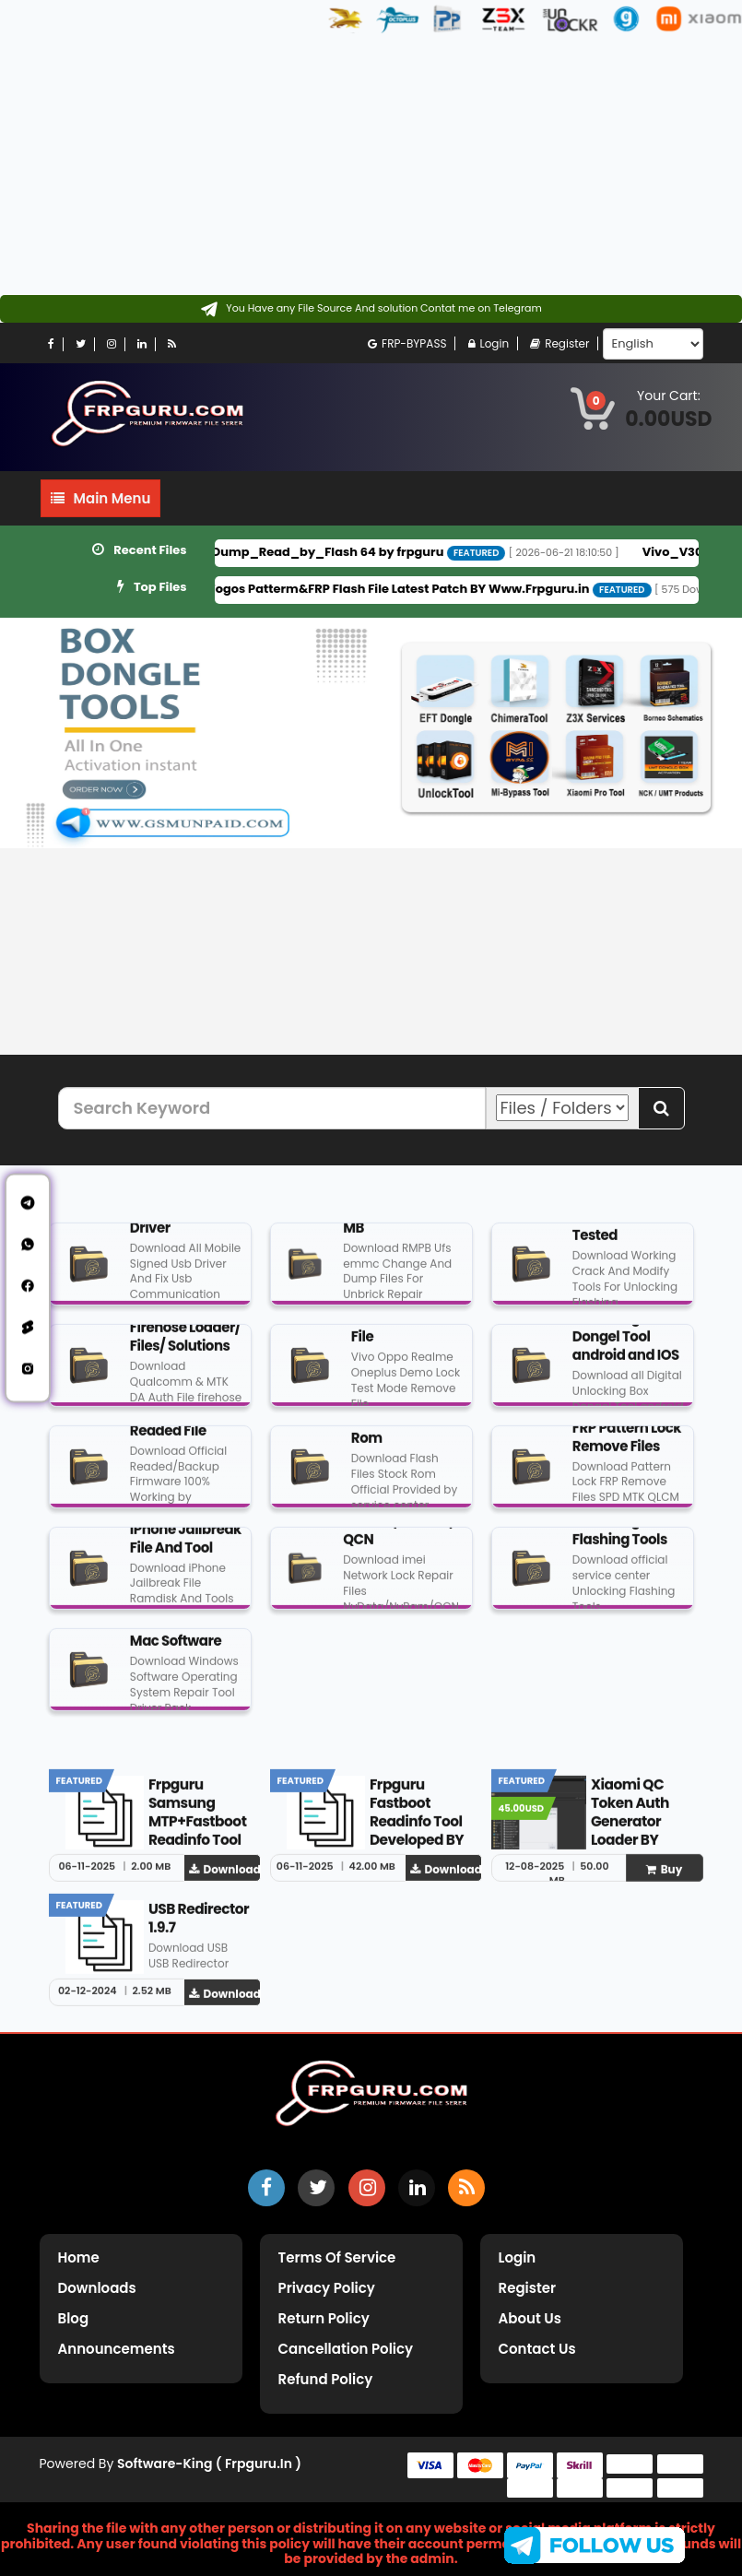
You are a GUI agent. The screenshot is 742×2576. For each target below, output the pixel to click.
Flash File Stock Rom (401, 1437)
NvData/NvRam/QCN (399, 1538)
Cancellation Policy (346, 2348)
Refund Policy (325, 2379)
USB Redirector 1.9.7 (198, 1925)
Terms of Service (337, 2257)
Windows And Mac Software (176, 1640)
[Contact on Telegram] (371, 309)
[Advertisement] (364, 166)
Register (559, 343)
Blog (73, 2318)
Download (225, 1877)
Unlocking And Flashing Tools (621, 1538)
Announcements (116, 2348)
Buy (664, 1877)
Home (79, 2257)
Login (489, 343)
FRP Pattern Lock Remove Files (626, 1444)
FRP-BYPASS (407, 343)
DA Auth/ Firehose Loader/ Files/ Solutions (185, 1335)
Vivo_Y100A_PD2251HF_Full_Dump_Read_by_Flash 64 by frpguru (259, 552)
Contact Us (537, 2348)
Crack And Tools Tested (626, 1234)
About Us (530, 2318)
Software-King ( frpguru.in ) (209, 2463)
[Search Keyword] (272, 1108)
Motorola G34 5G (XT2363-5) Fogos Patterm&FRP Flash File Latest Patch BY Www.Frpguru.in (332, 588)
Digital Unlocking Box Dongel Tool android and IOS (625, 1335)
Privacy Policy (326, 2288)
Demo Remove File (400, 1335)
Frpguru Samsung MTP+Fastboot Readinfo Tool (197, 1819)
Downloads (97, 2288)
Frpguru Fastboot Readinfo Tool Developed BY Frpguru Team (418, 1828)
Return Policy (324, 2318)
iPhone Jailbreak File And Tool (185, 1546)
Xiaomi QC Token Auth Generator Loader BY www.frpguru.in (640, 1838)
